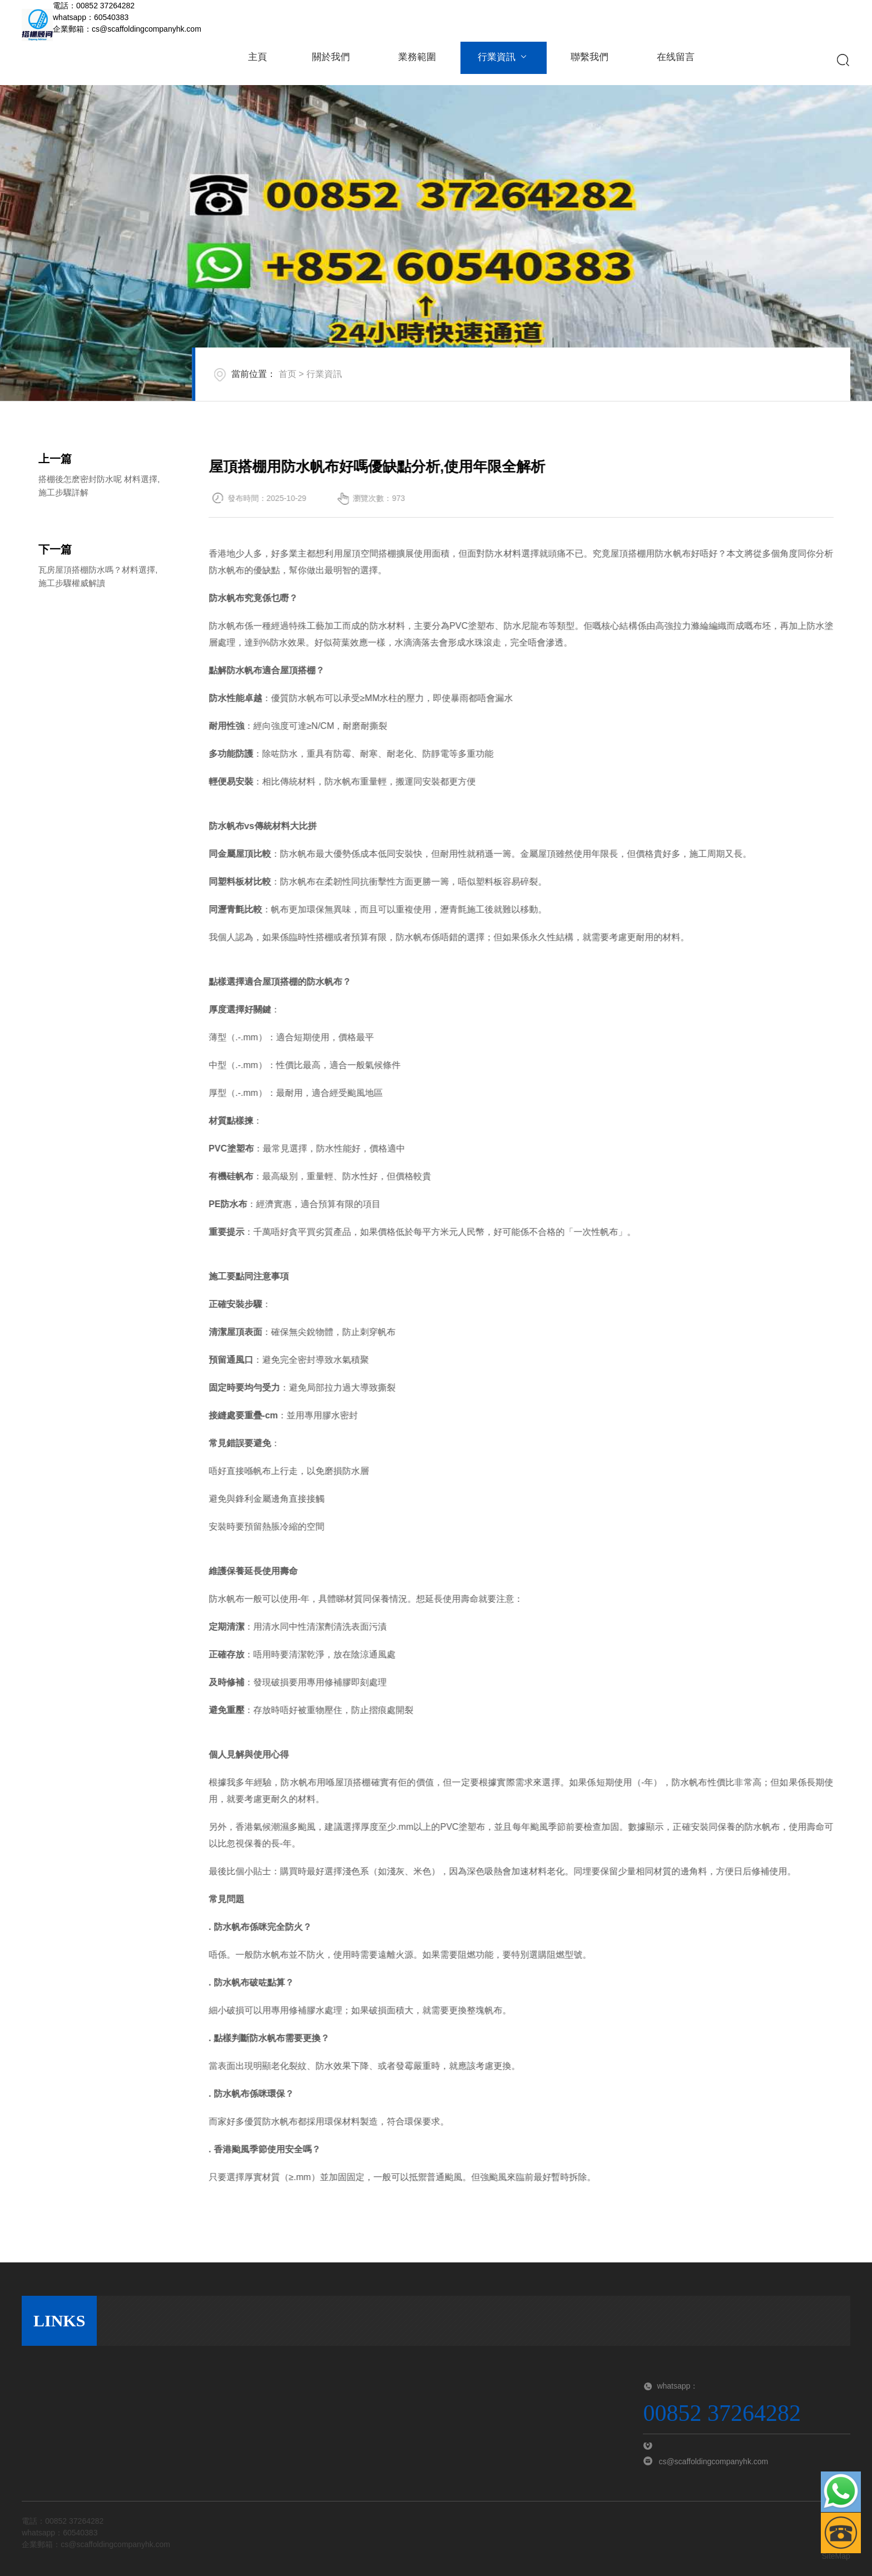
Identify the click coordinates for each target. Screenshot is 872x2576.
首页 (287, 374)
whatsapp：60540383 (90, 17)
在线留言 (670, 60)
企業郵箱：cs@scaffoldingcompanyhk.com (127, 28)
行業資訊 (500, 60)
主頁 (257, 60)
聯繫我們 (584, 60)
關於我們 (330, 60)
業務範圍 (414, 60)
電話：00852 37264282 (94, 5)
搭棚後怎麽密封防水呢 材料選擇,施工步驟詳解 (99, 565)
